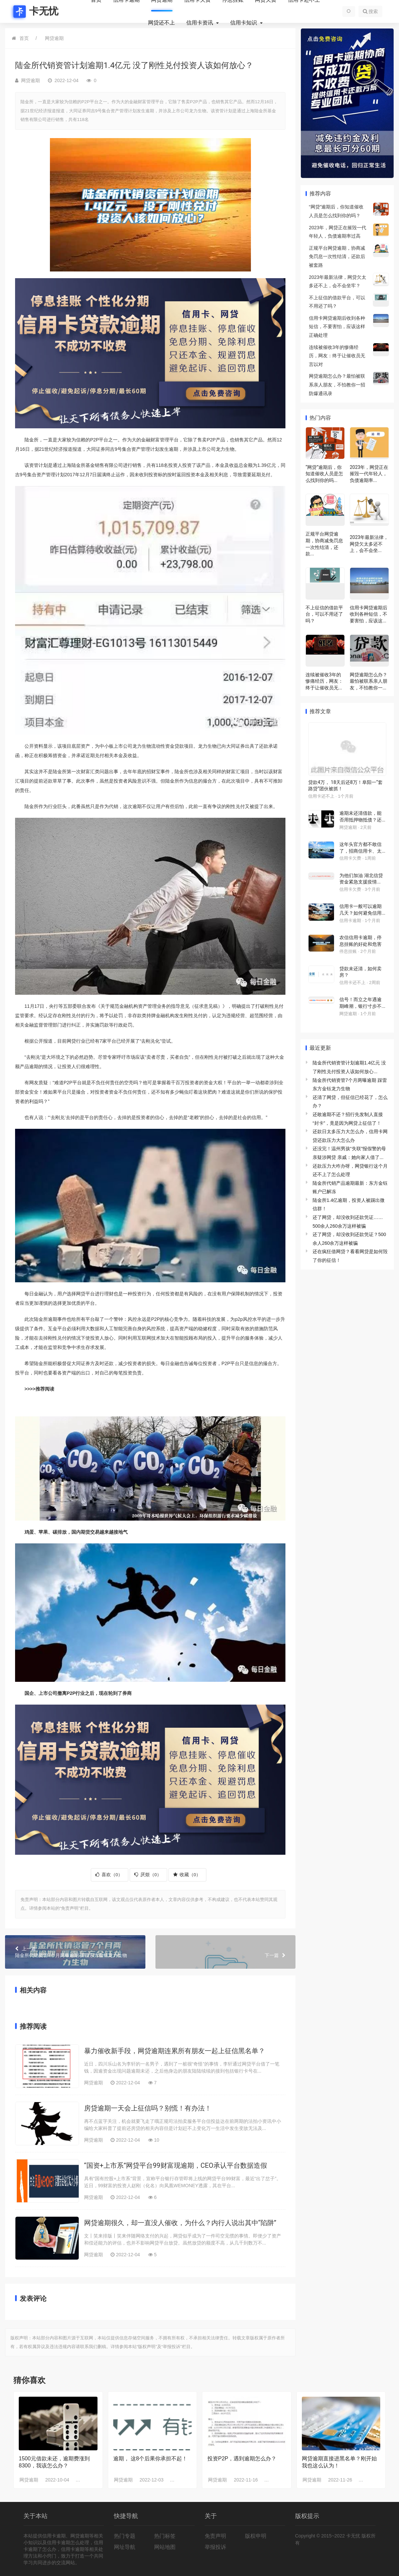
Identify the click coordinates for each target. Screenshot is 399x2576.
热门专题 (124, 2536)
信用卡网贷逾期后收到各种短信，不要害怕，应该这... (368, 614)
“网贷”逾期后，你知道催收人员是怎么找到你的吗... (324, 474)
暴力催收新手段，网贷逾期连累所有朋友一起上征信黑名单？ (174, 2051)
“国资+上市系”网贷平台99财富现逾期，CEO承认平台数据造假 (175, 2165)
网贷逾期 (54, 38)
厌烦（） (147, 1874)
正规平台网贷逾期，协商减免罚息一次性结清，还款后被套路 (337, 256)
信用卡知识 (244, 22)
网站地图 (165, 2547)
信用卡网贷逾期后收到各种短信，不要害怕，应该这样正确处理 (337, 326)
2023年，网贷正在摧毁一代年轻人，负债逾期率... (369, 474)
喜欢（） (109, 1874)
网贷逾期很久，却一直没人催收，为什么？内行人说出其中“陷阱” (180, 2223)
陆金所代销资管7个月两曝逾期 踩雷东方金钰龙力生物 (75, 1951)
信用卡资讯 (200, 22)
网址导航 (124, 2547)
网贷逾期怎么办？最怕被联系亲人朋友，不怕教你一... (368, 681)
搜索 (370, 11)
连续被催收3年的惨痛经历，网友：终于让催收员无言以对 (337, 356)
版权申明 (255, 2536)
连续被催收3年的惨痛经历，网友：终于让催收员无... (324, 681)
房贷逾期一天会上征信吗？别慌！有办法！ (147, 2108)
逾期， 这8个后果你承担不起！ (150, 2458)
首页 (24, 38)
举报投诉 (215, 2547)
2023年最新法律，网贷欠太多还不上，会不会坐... (369, 544)
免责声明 (215, 2536)
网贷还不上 (161, 22)
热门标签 (165, 2536)
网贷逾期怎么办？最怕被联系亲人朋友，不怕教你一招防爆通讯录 (337, 384)
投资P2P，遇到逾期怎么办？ (241, 2458)
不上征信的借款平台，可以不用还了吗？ (324, 614)
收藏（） (187, 1874)
